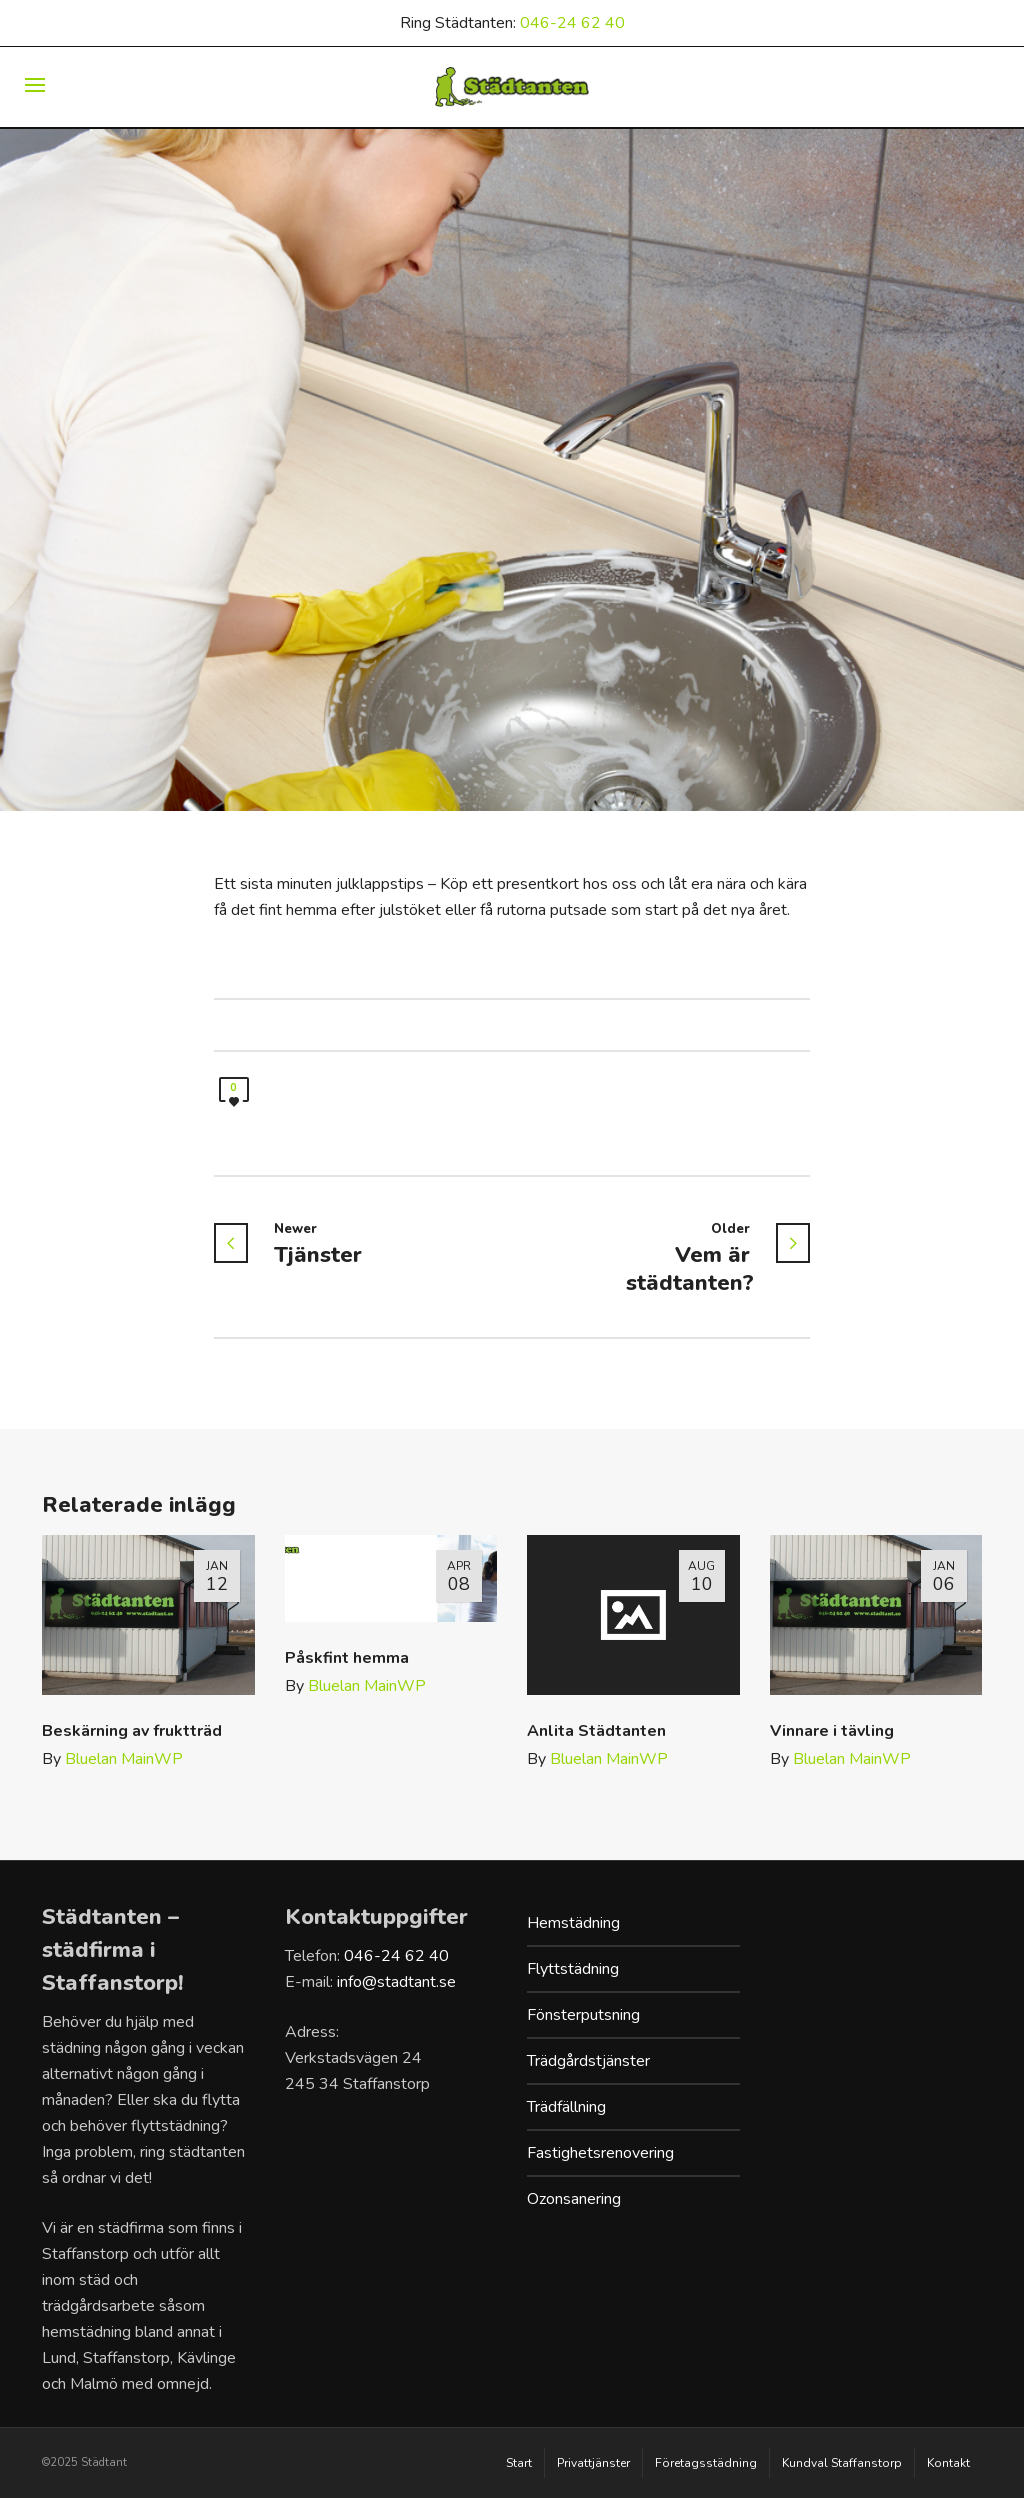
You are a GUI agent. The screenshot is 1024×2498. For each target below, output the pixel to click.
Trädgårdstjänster (588, 2061)
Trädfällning (566, 2107)
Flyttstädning (573, 1969)
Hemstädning (573, 1923)
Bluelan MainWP (124, 1759)
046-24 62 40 (572, 23)
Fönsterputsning (583, 2015)
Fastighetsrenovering (600, 2153)
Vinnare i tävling (832, 1731)
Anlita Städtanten (596, 1731)
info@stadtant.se (396, 1982)
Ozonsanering (574, 2199)
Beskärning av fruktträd (132, 1731)
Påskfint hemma (347, 1658)
